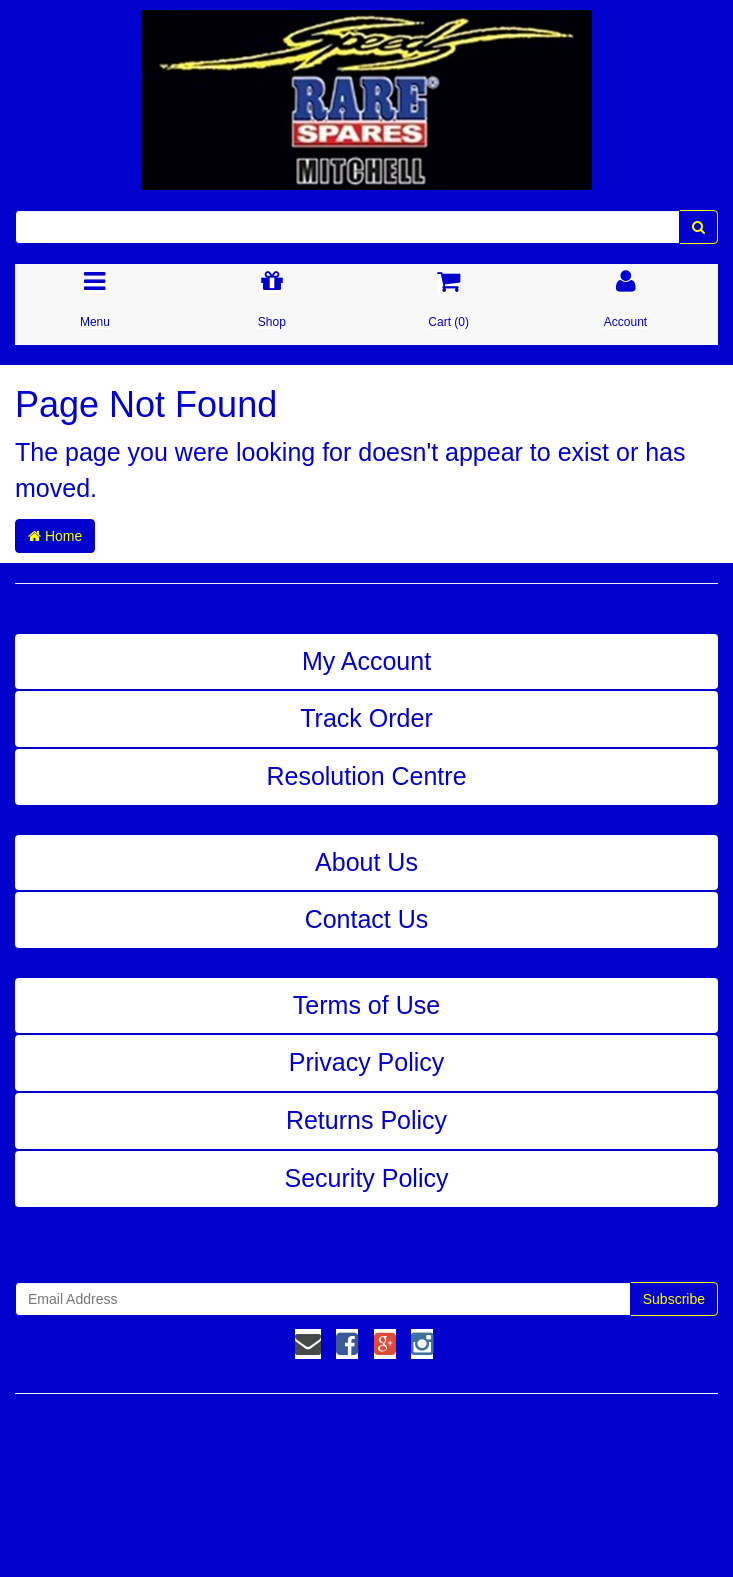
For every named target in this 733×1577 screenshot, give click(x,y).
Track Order (366, 718)
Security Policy (367, 1178)
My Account (366, 661)
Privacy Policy (367, 1062)
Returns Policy (366, 1120)
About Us (366, 862)
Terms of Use (366, 1005)
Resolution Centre (366, 776)
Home (55, 536)
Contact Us (367, 919)
